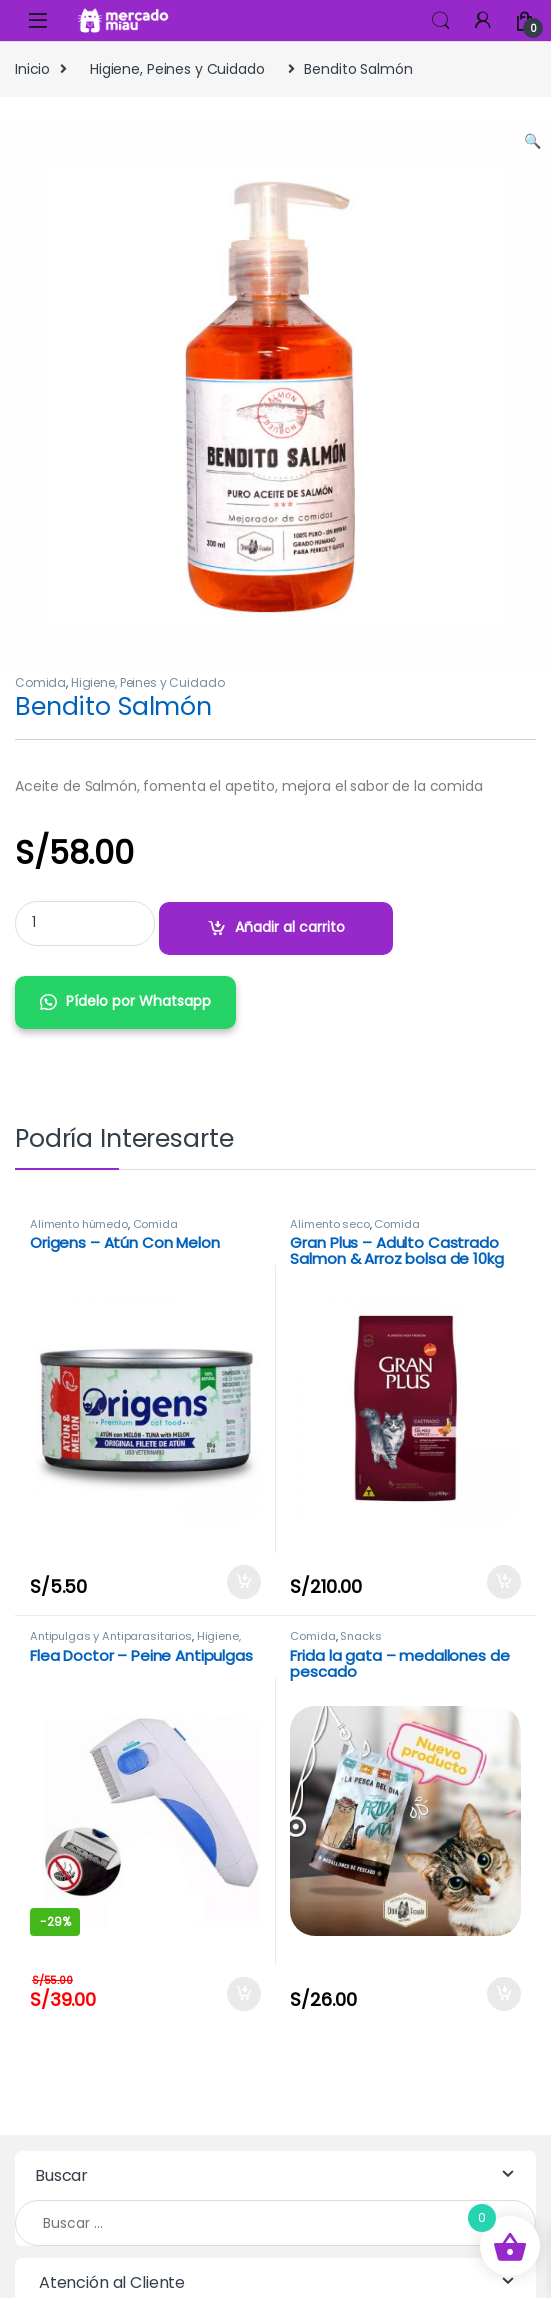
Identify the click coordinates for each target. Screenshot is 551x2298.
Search (441, 21)
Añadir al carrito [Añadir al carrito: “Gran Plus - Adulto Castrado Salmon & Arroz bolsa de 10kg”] (504, 1582)
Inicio (32, 69)
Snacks (360, 1636)
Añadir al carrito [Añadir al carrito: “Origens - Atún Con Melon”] (244, 1582)
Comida (40, 682)
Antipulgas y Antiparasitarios (111, 1636)
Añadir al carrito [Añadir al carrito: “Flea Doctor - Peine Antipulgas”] (244, 1994)
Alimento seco (329, 1224)
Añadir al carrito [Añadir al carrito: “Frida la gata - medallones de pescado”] (504, 1994)
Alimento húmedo (79, 1224)
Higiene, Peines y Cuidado (177, 69)
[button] (532, 142)
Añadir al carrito (290, 927)
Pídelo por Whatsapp (138, 1001)
